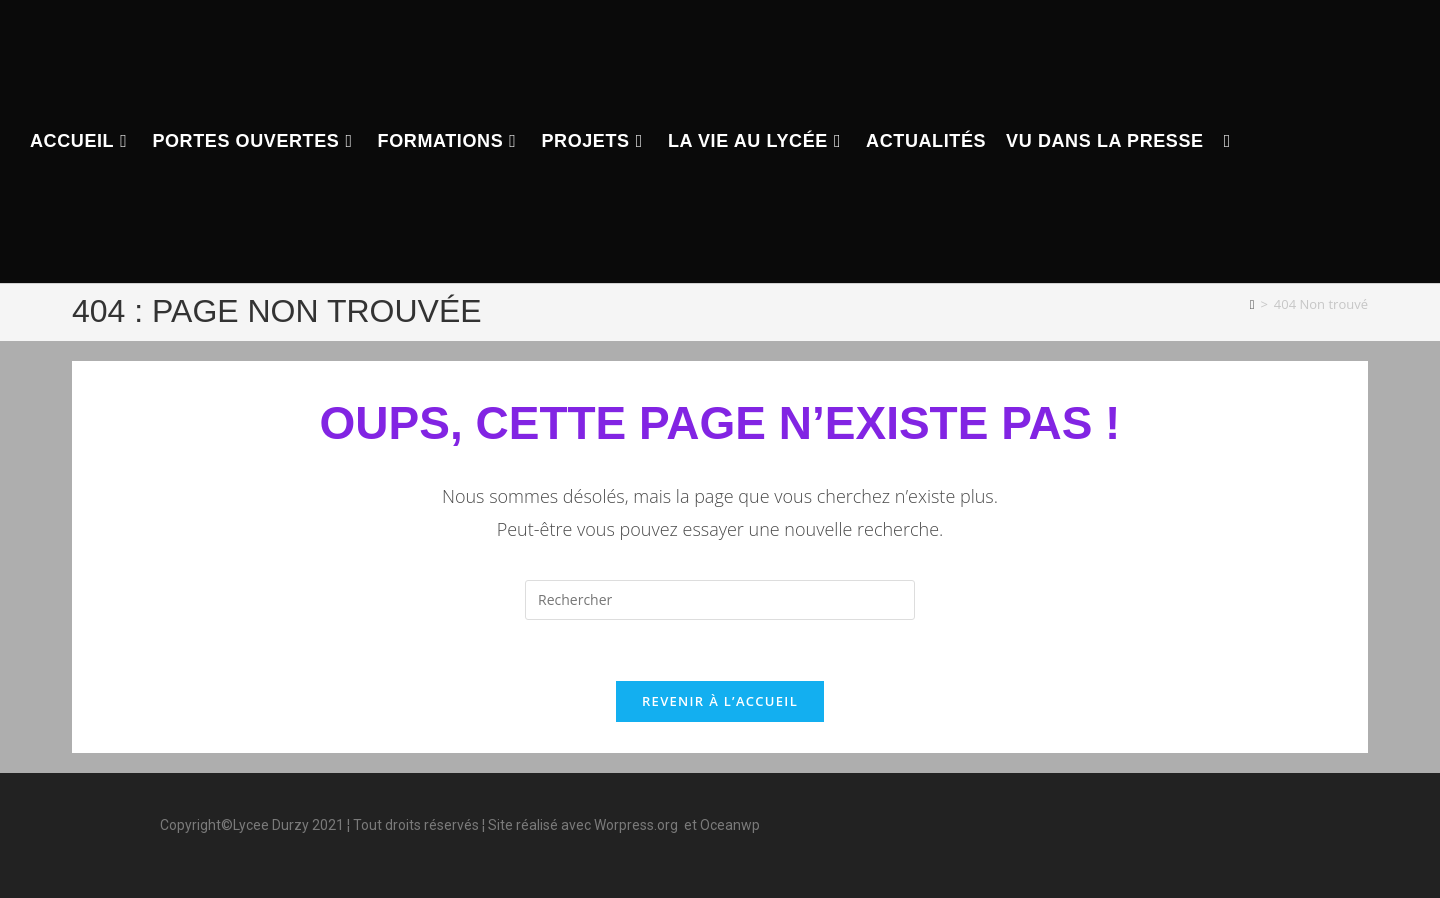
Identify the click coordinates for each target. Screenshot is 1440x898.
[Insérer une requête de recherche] (720, 600)
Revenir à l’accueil (720, 701)
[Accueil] (1252, 304)
